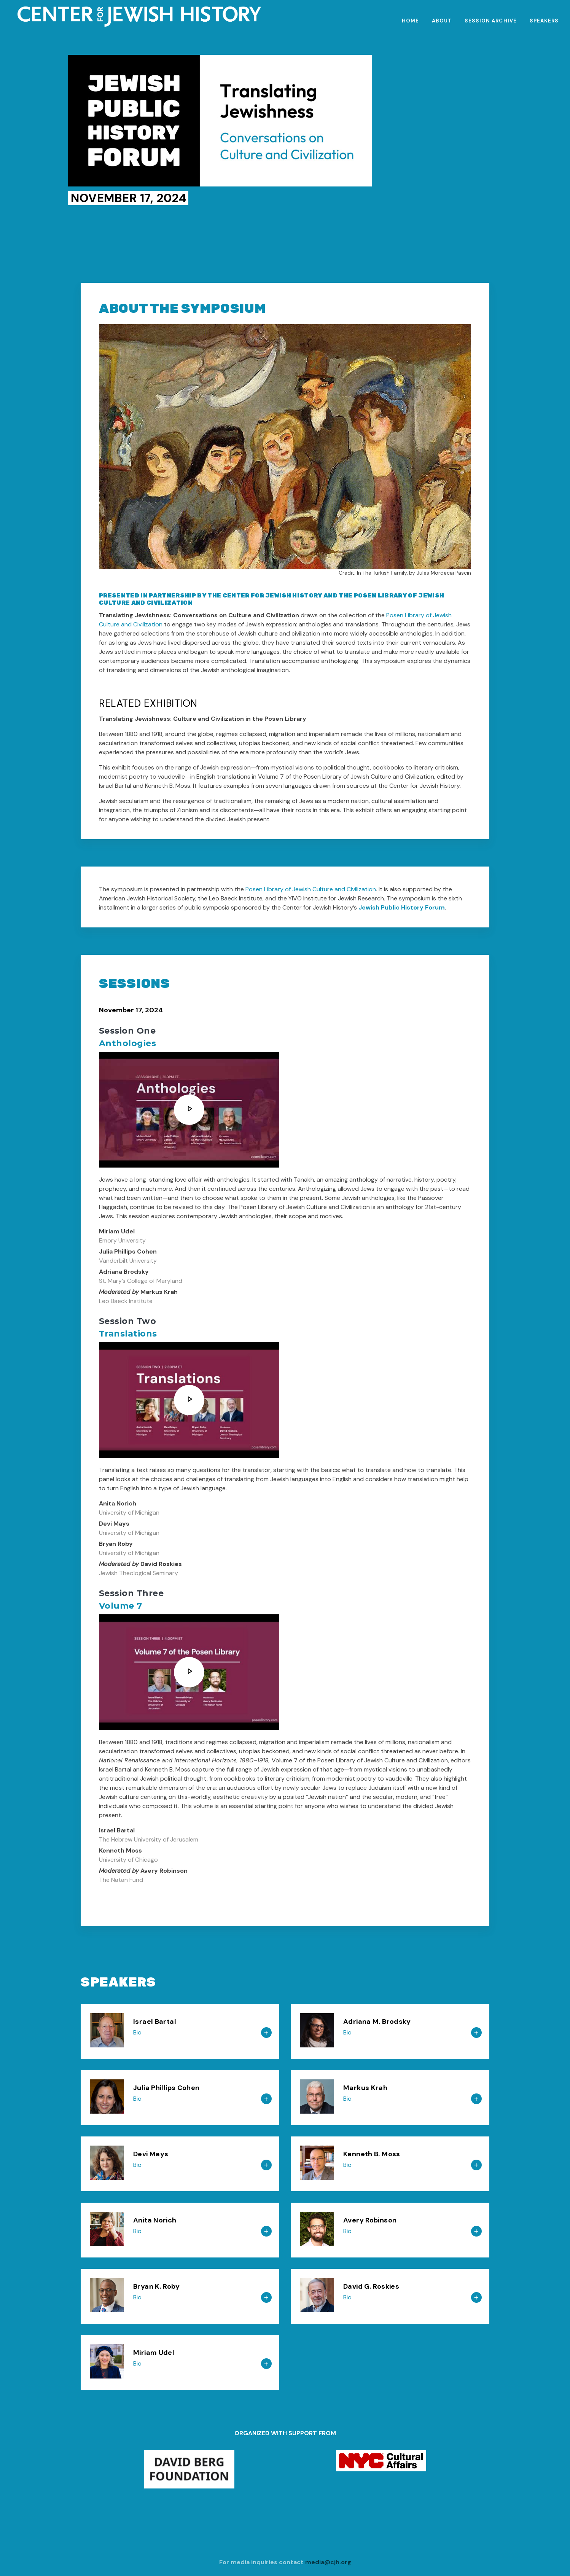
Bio (137, 2032)
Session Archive (491, 21)
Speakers (544, 21)
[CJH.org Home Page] (288, 16)
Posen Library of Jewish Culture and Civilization (310, 889)
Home (410, 21)
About (442, 21)
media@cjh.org (328, 2562)
